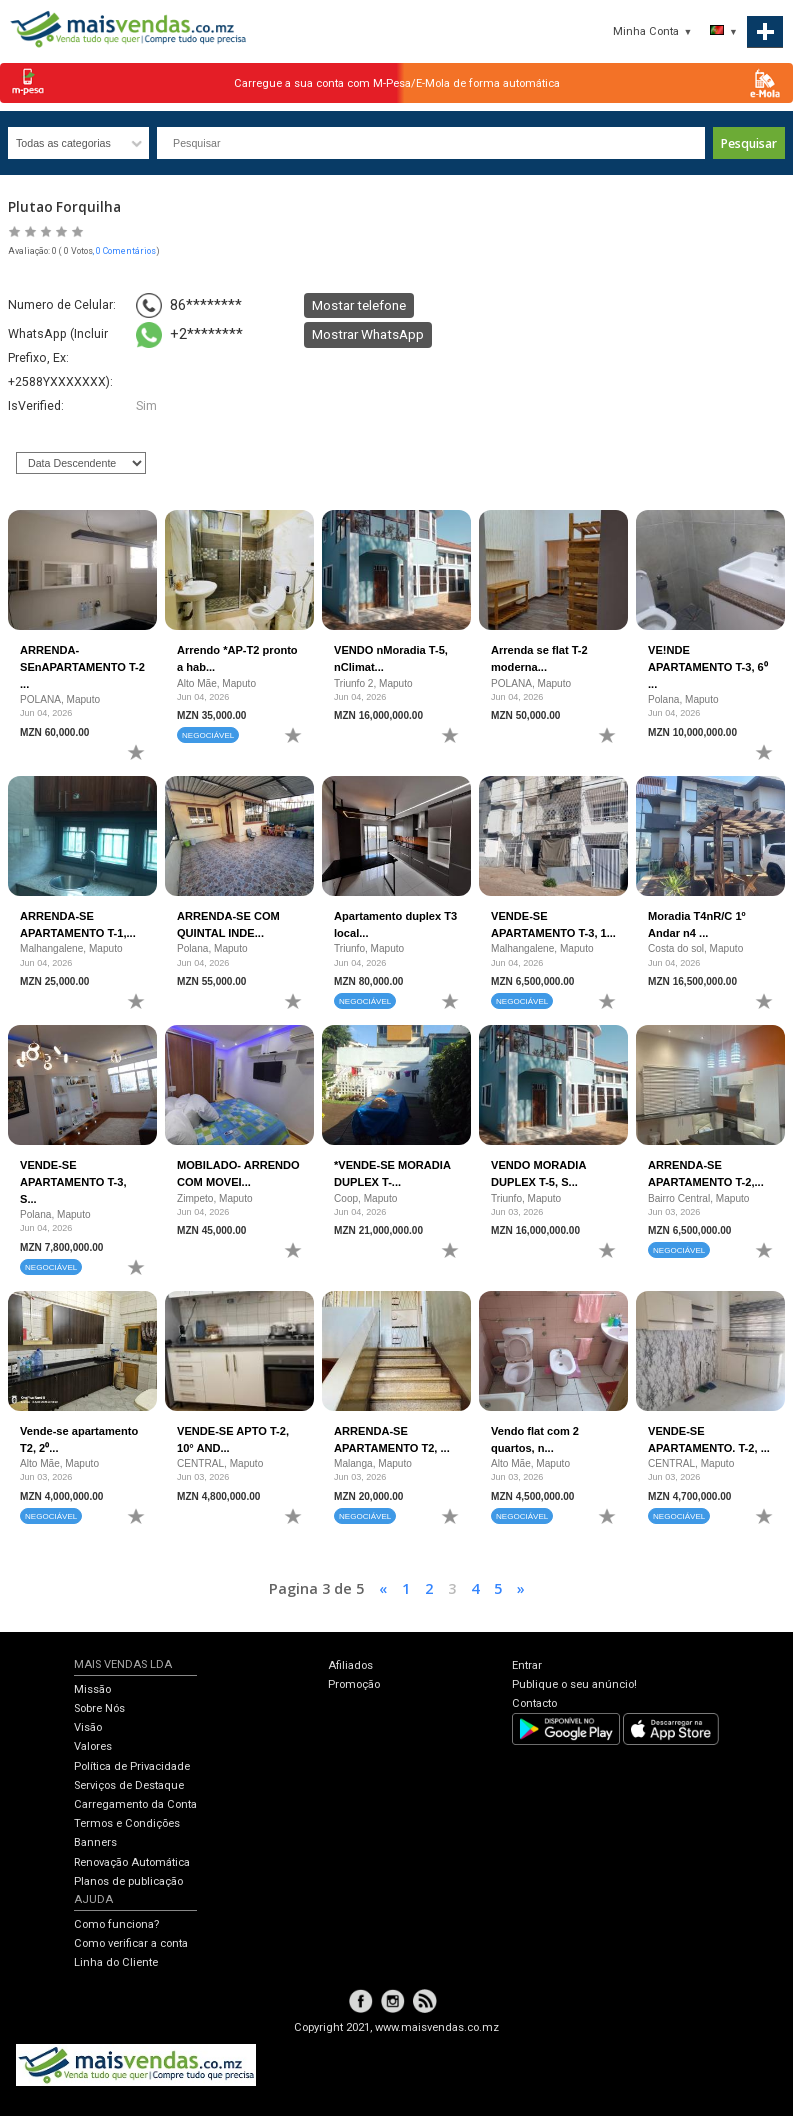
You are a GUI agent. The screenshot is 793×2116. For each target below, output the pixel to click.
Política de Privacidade (132, 1766)
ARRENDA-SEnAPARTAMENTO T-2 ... (82, 666)
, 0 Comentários (124, 251)
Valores (93, 1746)
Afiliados (350, 1665)
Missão (92, 1689)
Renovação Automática (132, 1862)
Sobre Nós (99, 1708)
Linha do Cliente (116, 1962)
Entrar (527, 1665)
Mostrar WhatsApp (368, 334)
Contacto (534, 1703)
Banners (95, 1842)
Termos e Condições (127, 1823)
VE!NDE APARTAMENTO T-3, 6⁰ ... (708, 666)
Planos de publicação (128, 1881)
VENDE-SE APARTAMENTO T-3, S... (73, 1181)
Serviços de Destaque (129, 1785)
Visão (88, 1727)
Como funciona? (116, 1924)
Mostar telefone (359, 305)
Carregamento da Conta (135, 1804)
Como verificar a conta (131, 1943)
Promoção (354, 1684)
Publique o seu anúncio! (574, 1684)
